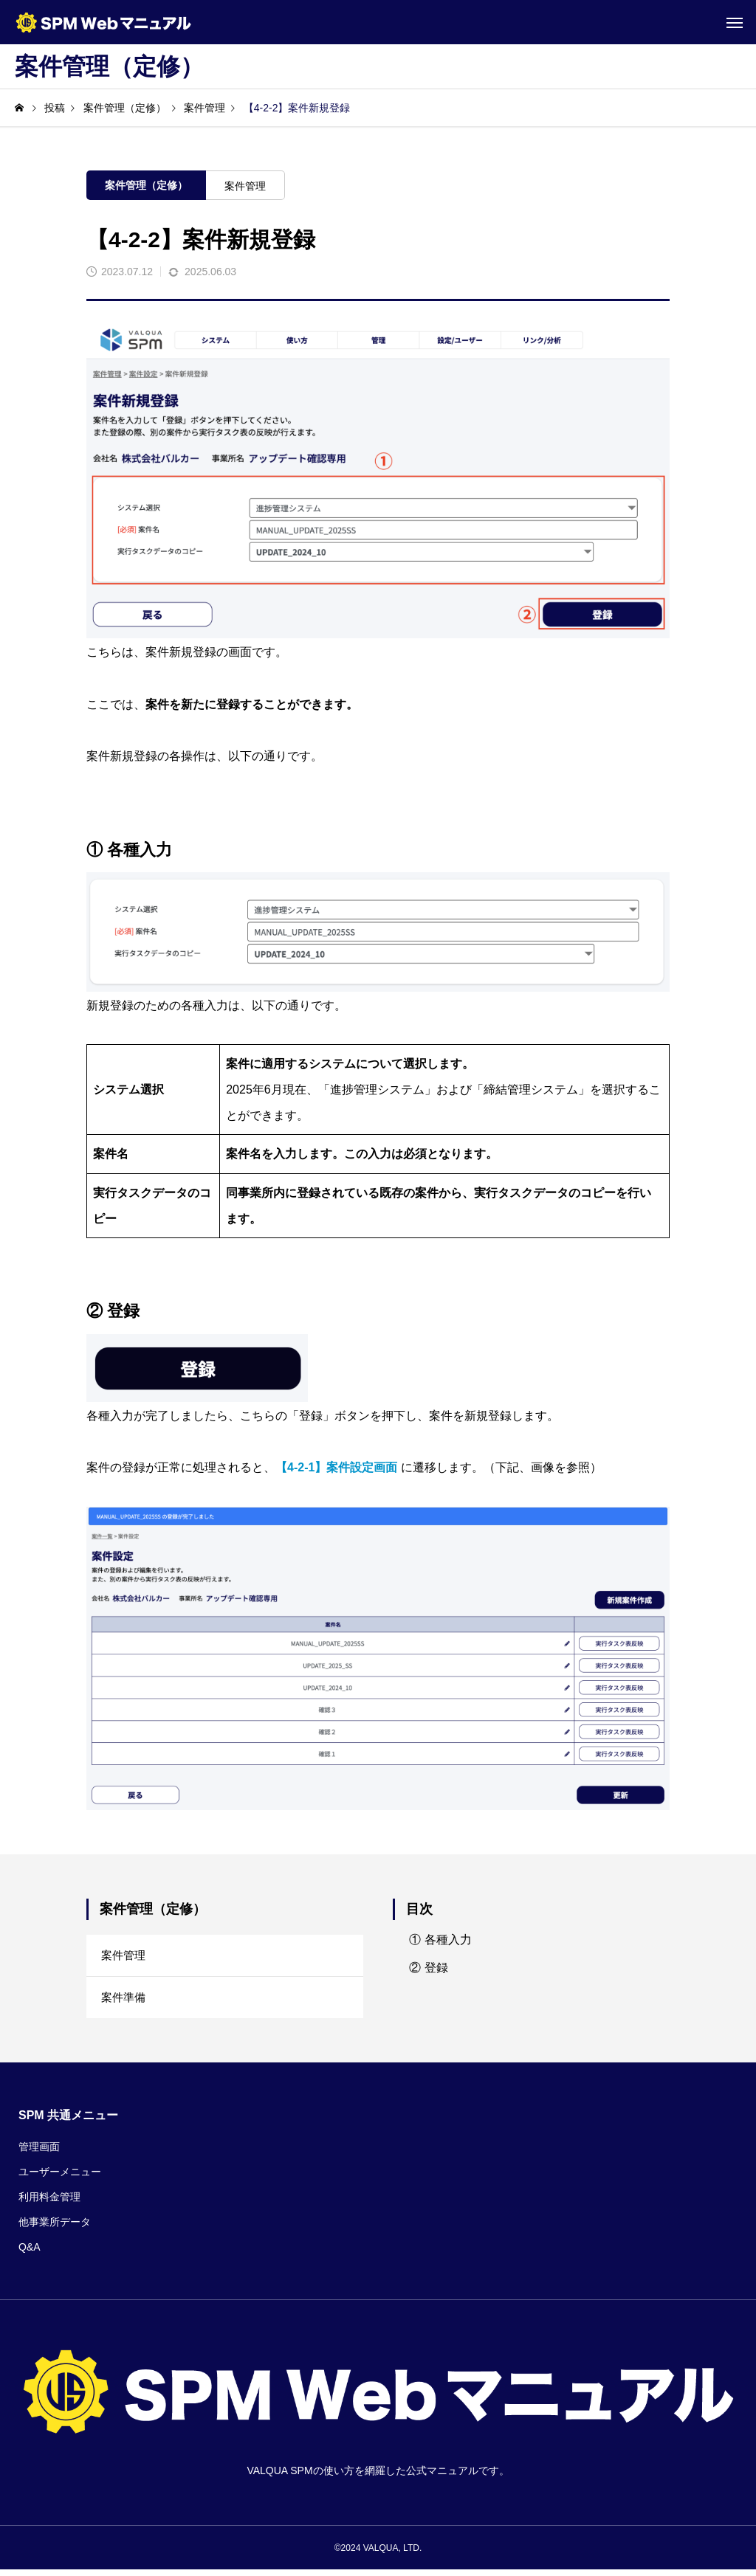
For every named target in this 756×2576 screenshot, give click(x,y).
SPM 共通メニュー (68, 2121)
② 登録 (428, 1967)
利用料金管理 (49, 2203)
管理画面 (39, 2152)
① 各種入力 (440, 1939)
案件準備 (124, 2001)
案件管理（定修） (146, 185)
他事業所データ (54, 2228)
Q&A (29, 2253)
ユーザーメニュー (59, 2177)
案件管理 (245, 186)
